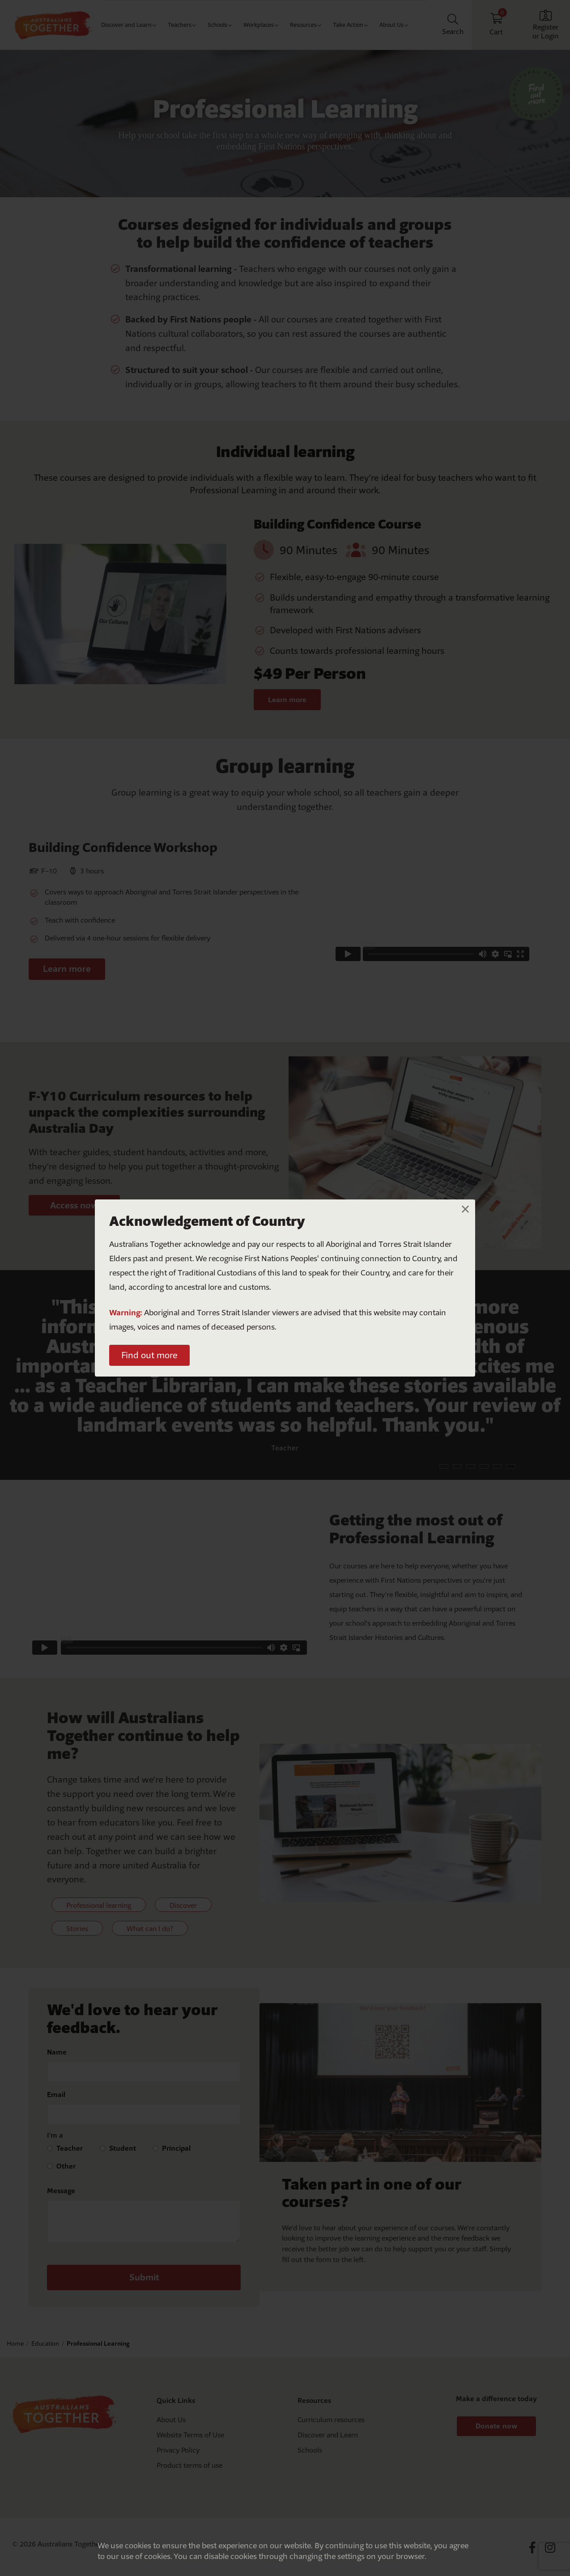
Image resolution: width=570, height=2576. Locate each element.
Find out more (149, 1355)
